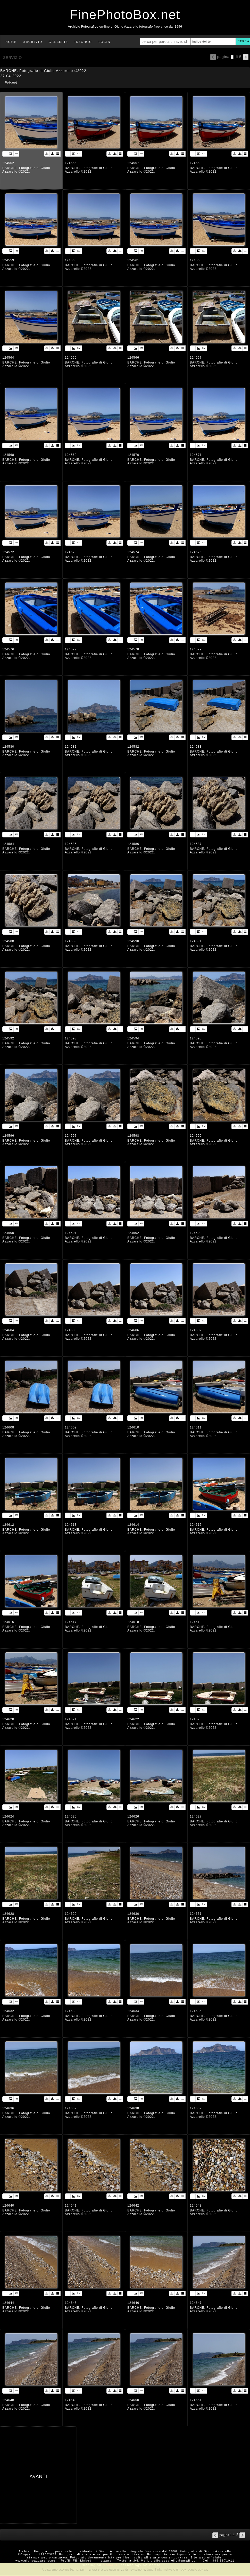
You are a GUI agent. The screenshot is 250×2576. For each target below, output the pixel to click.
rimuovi (181, 2569)
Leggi (150, 2569)
